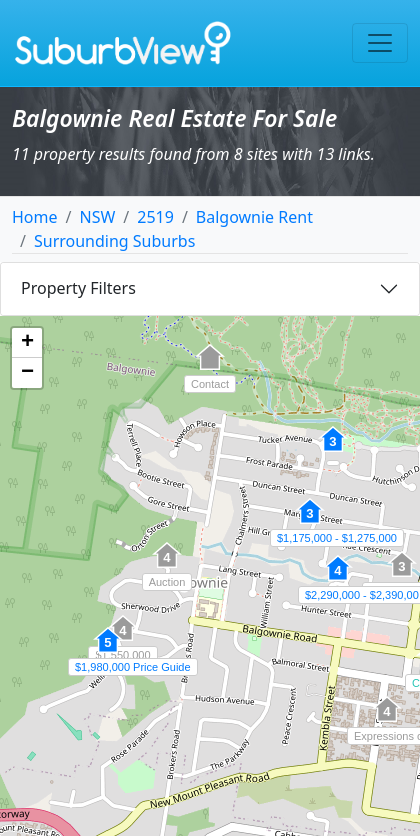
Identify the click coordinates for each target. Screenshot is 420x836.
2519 (155, 217)
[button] (310, 522)
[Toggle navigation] (380, 43)
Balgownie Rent (254, 217)
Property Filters (78, 288)
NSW (97, 217)
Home (35, 217)
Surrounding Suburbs (114, 241)
